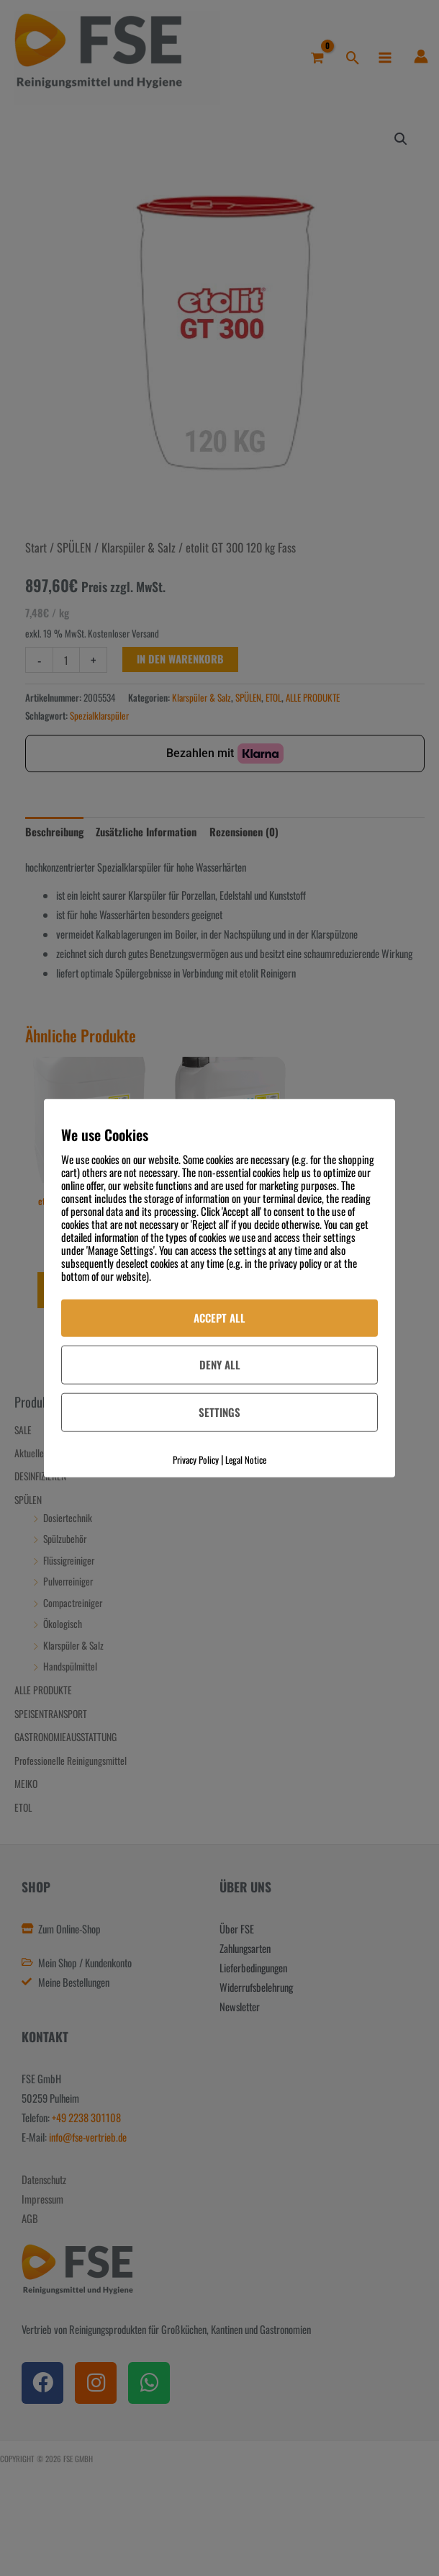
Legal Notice (245, 1459)
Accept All (219, 1317)
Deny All (219, 1364)
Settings (219, 1411)
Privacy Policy (196, 1459)
